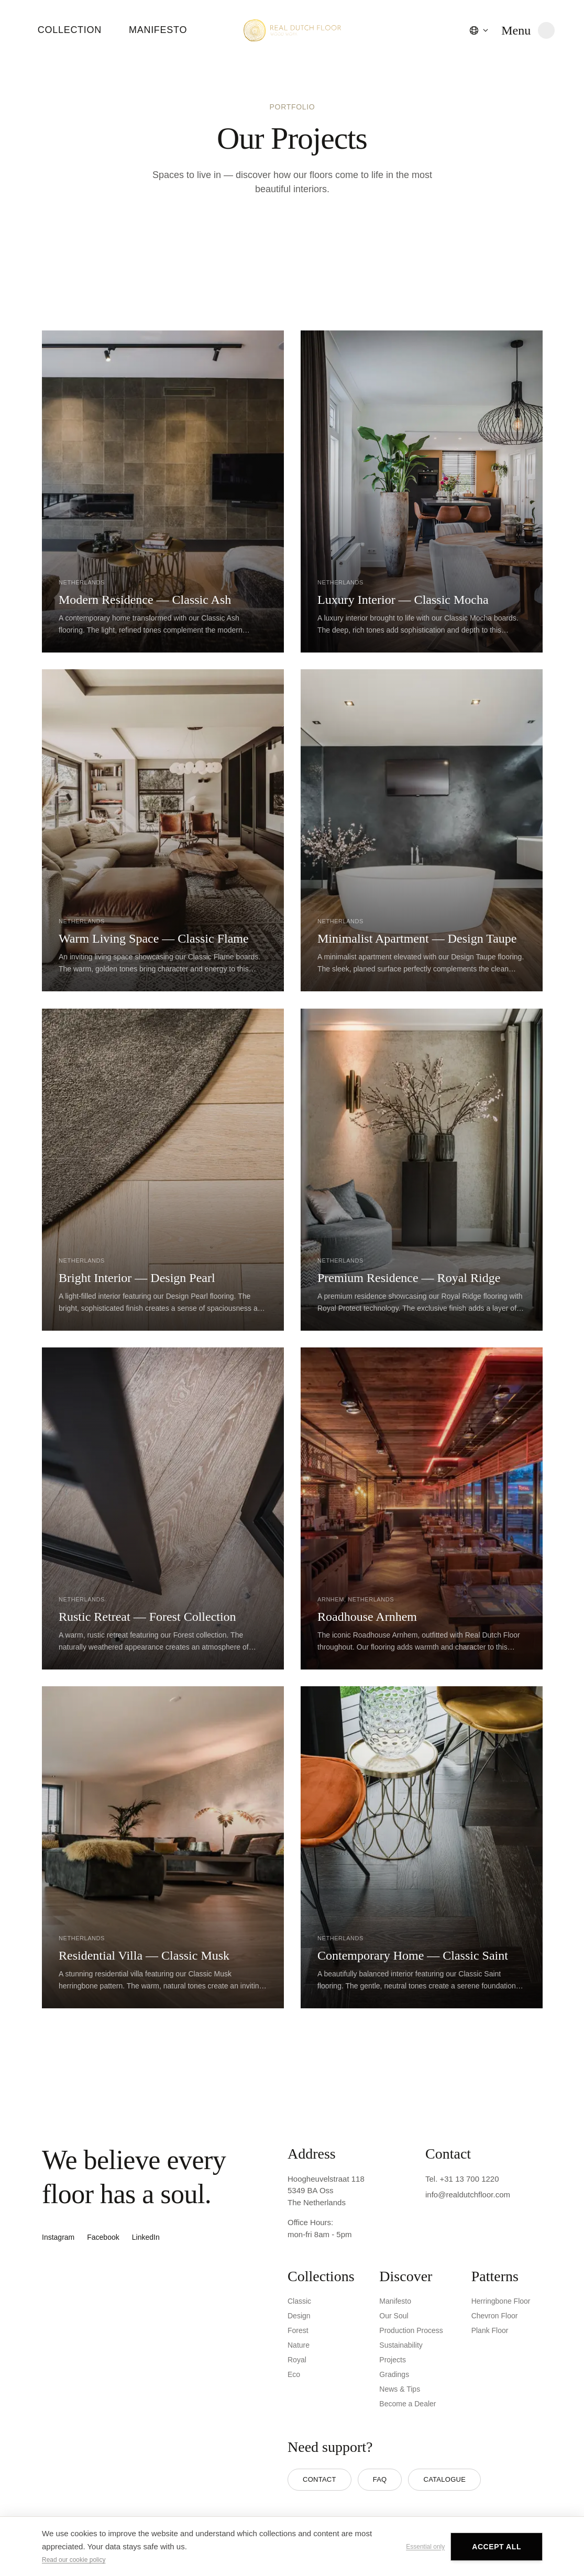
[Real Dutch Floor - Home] (292, 30)
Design (299, 2316)
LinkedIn (146, 2237)
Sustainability (401, 2345)
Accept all (496, 2546)
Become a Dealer (407, 2404)
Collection (70, 30)
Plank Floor (490, 2330)
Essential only (425, 2546)
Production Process (411, 2330)
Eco (294, 2374)
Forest (298, 2330)
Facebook (103, 2237)
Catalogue (444, 2479)
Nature (299, 2345)
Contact (319, 2479)
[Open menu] (528, 30)
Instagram (58, 2237)
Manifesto (158, 30)
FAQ (380, 2479)
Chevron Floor (494, 2316)
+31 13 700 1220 (469, 2178)
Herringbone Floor (501, 2301)
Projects (392, 2360)
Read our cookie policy (73, 2559)
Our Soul (393, 2316)
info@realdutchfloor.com (467, 2194)
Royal (297, 2360)
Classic (299, 2301)
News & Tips (399, 2389)
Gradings (394, 2374)
